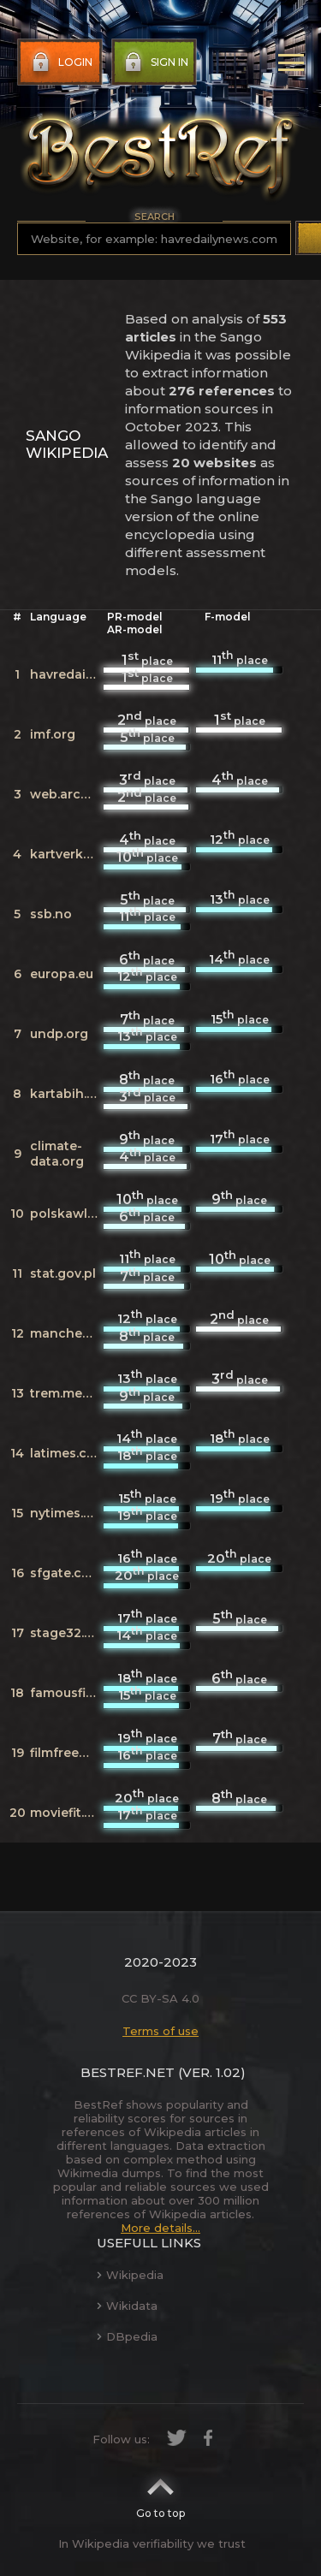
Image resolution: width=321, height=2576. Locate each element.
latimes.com (68, 1453)
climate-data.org (57, 1153)
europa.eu (61, 974)
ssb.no (51, 914)
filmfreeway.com (82, 1752)
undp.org (59, 1034)
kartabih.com (72, 1093)
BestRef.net (127, 2072)
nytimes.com (70, 1513)
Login (60, 62)
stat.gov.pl (63, 1273)
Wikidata (127, 2305)
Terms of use (160, 2031)
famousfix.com (76, 1693)
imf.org (52, 734)
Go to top (160, 2493)
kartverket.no (73, 854)
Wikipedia (130, 2275)
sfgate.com (66, 1573)
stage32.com (71, 1633)
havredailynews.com (95, 674)
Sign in (154, 62)
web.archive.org (81, 794)
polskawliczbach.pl (91, 1213)
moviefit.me (67, 1812)
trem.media (66, 1393)
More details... (160, 2228)
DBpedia (127, 2336)
